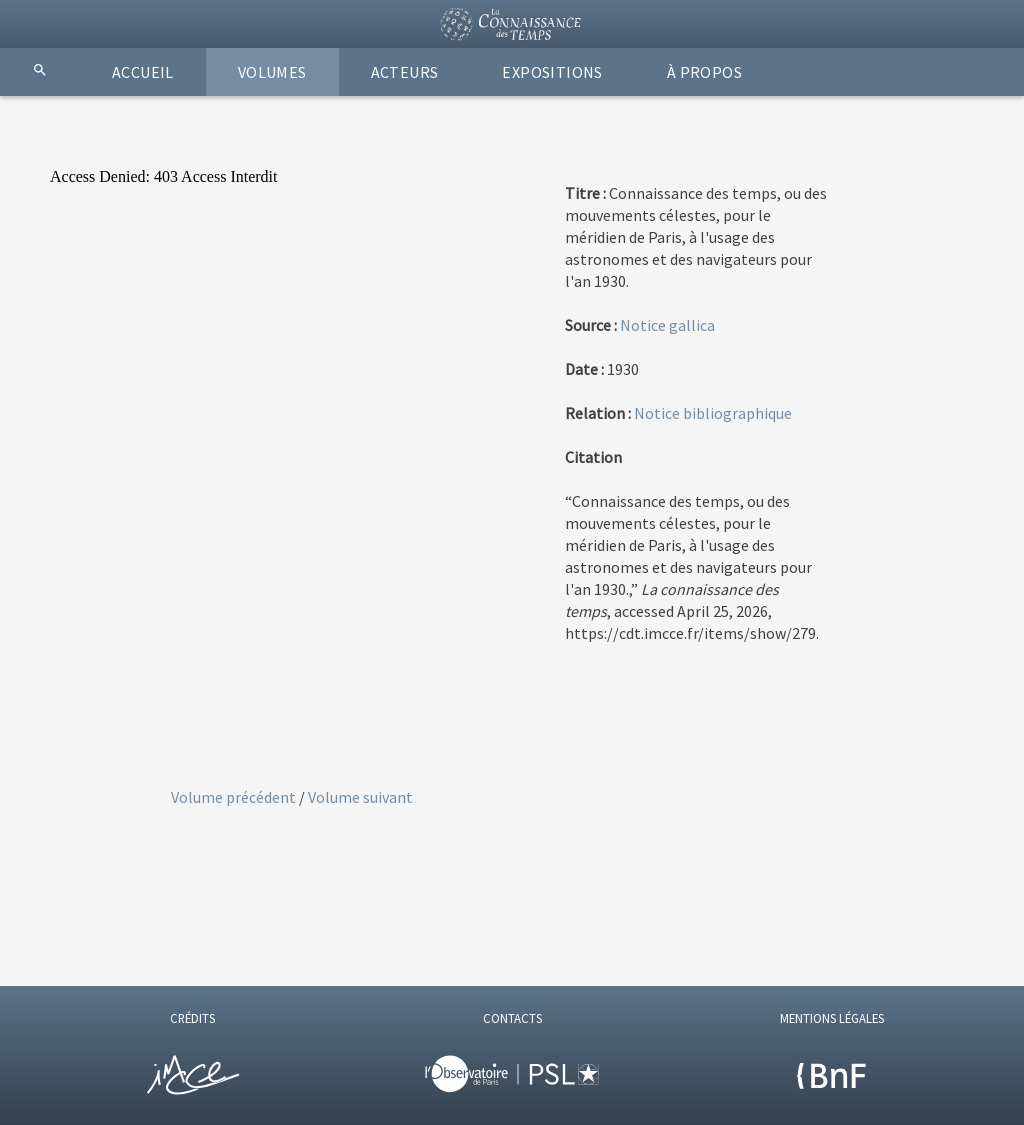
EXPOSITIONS (552, 72)
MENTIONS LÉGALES (832, 1018)
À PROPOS (704, 72)
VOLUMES (272, 72)
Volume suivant (360, 797)
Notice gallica (667, 325)
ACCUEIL (143, 72)
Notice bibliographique (713, 413)
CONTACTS (512, 1018)
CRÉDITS (192, 1018)
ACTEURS (405, 72)
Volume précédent (235, 797)
